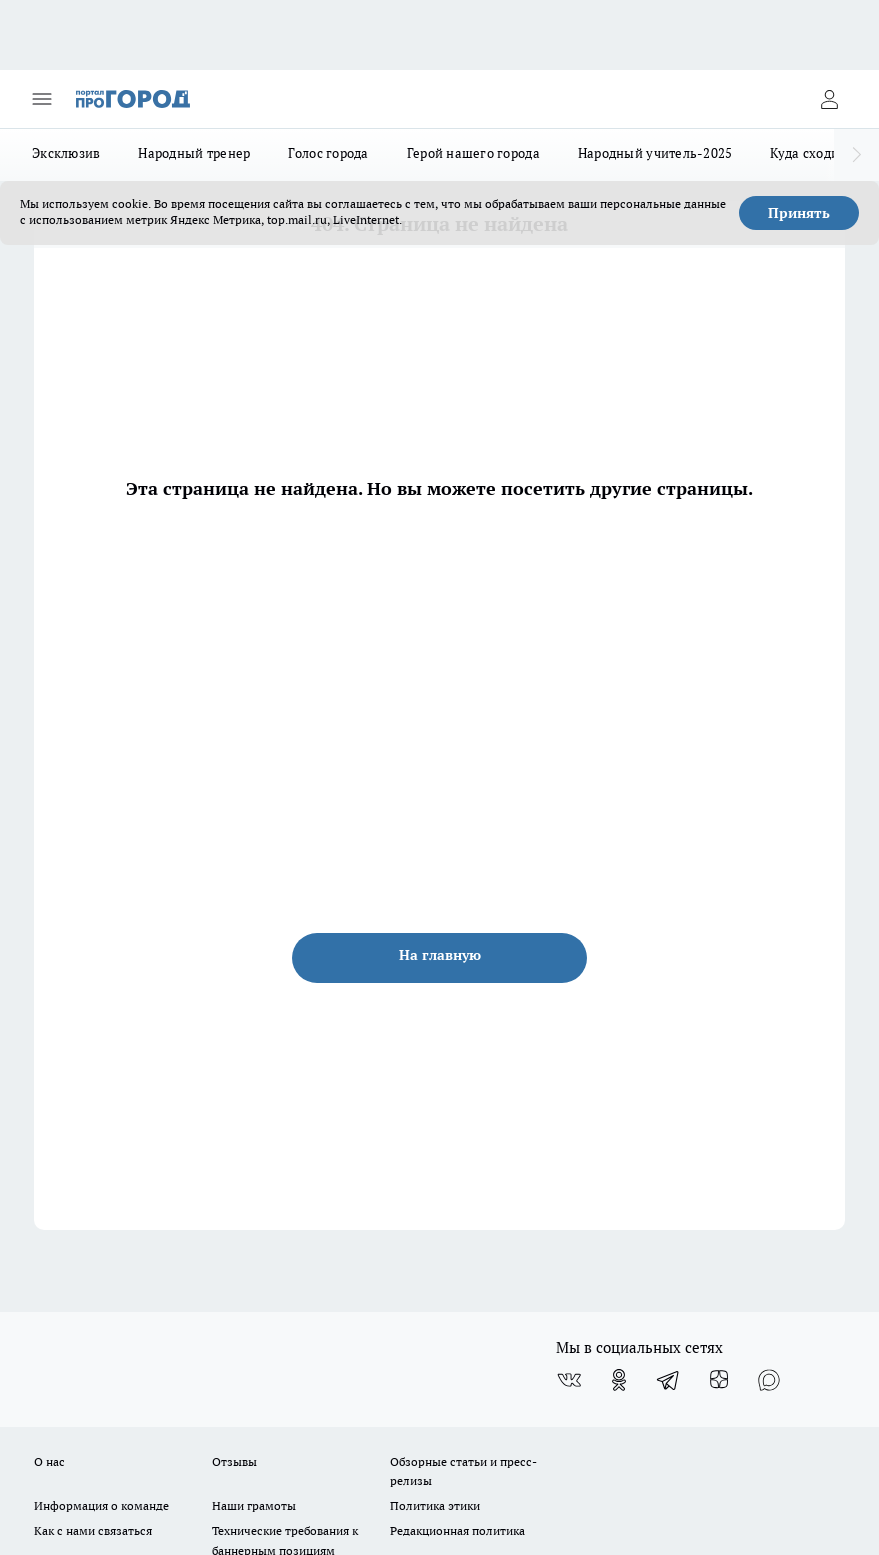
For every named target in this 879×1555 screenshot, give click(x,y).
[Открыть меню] (42, 99)
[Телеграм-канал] (669, 1380)
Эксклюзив (66, 153)
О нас (49, 1461)
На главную (440, 955)
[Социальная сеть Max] (769, 1380)
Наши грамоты (254, 1505)
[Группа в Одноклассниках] (619, 1380)
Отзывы (234, 1461)
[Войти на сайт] (829, 99)
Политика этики (435, 1505)
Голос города (328, 153)
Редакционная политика (457, 1530)
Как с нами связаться (93, 1530)
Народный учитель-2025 (655, 153)
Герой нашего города (473, 153)
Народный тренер (194, 153)
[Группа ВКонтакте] (569, 1380)
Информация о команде (101, 1505)
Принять (799, 213)
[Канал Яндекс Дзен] (719, 1380)
